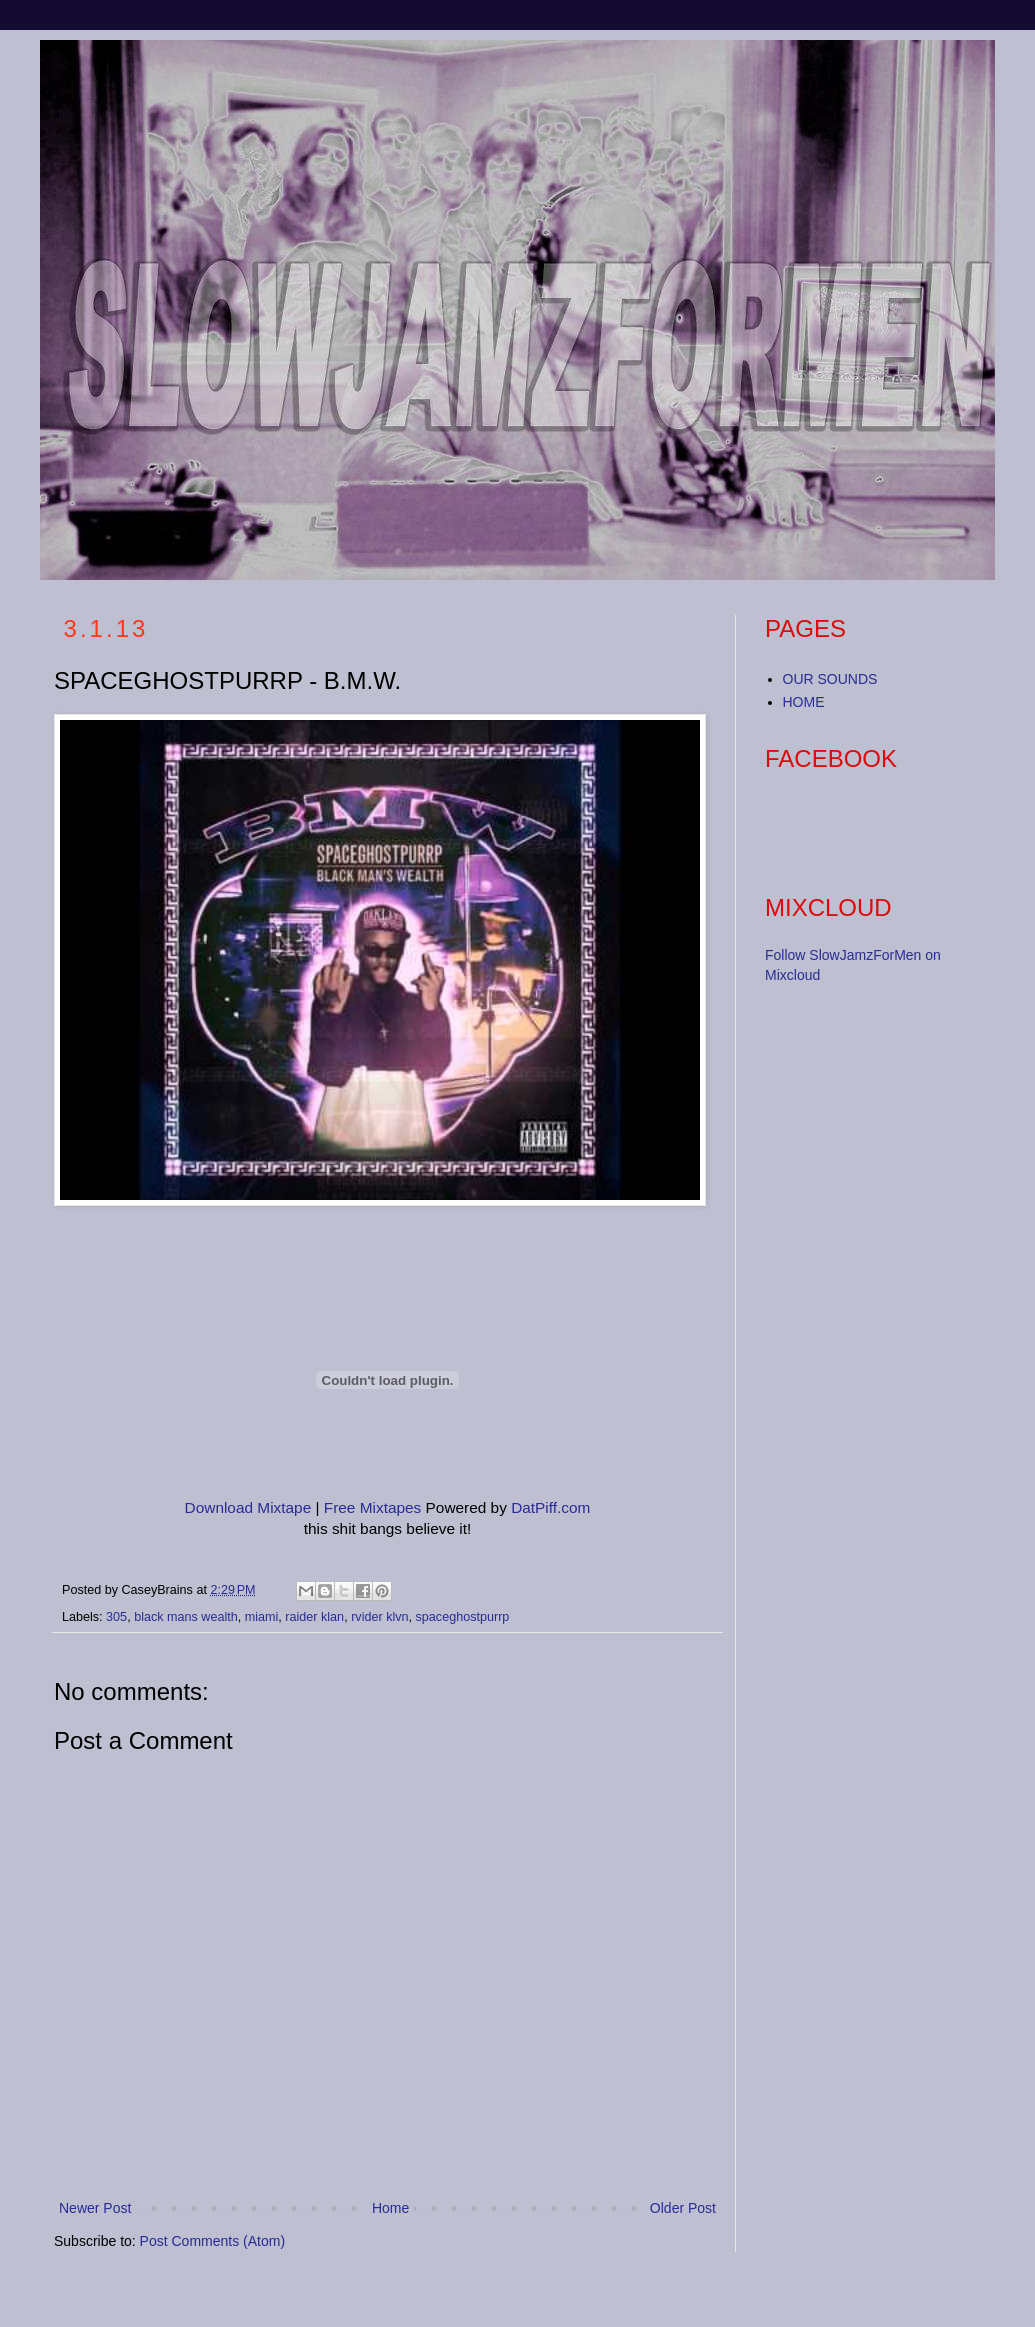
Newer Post (95, 2208)
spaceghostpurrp (463, 1617)
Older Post (683, 2208)
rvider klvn (379, 1617)
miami (262, 1617)
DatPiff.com (550, 1507)
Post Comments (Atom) (212, 2241)
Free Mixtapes (373, 1507)
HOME (804, 702)
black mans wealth (186, 1617)
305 (116, 1617)
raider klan (314, 1617)
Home (390, 2208)
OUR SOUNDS (830, 679)
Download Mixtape (248, 1507)
